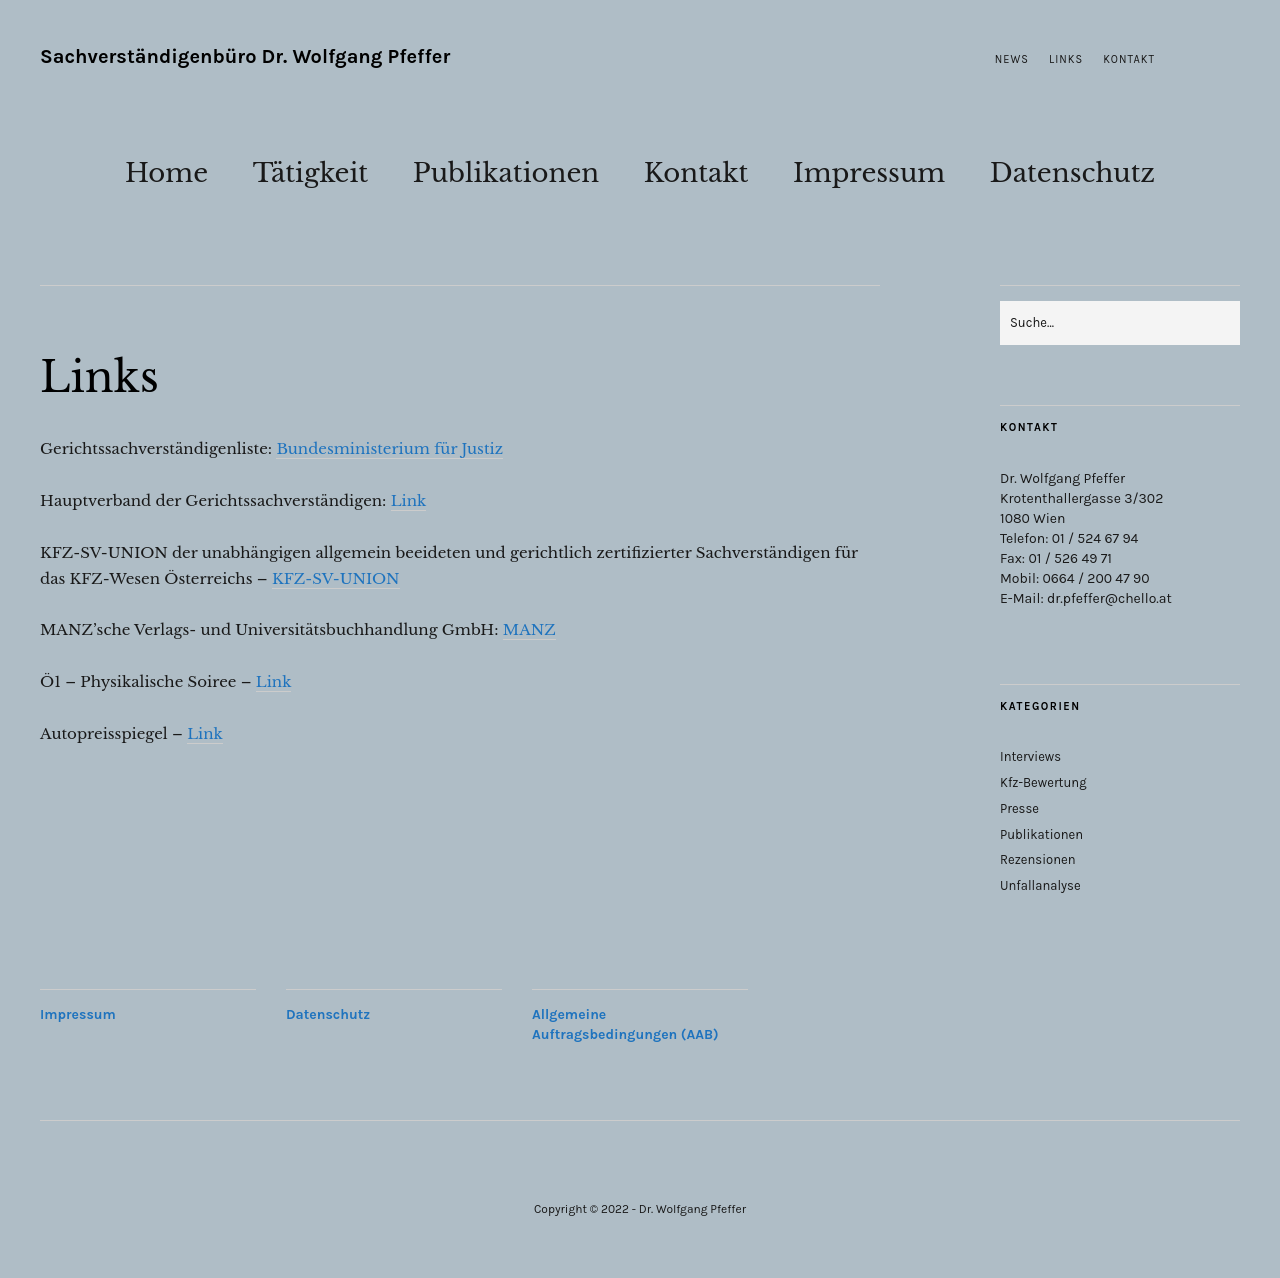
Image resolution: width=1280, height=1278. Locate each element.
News (1012, 59)
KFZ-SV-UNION (336, 578)
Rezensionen (1038, 859)
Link (409, 500)
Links (1066, 59)
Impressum (869, 173)
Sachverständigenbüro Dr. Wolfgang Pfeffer (245, 56)
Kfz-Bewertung (1043, 782)
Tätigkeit (311, 173)
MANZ (529, 629)
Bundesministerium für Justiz (389, 448)
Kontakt (1129, 59)
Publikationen (506, 173)
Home (166, 173)
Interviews (1030, 756)
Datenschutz (1072, 173)
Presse (1019, 808)
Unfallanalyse (1040, 885)
